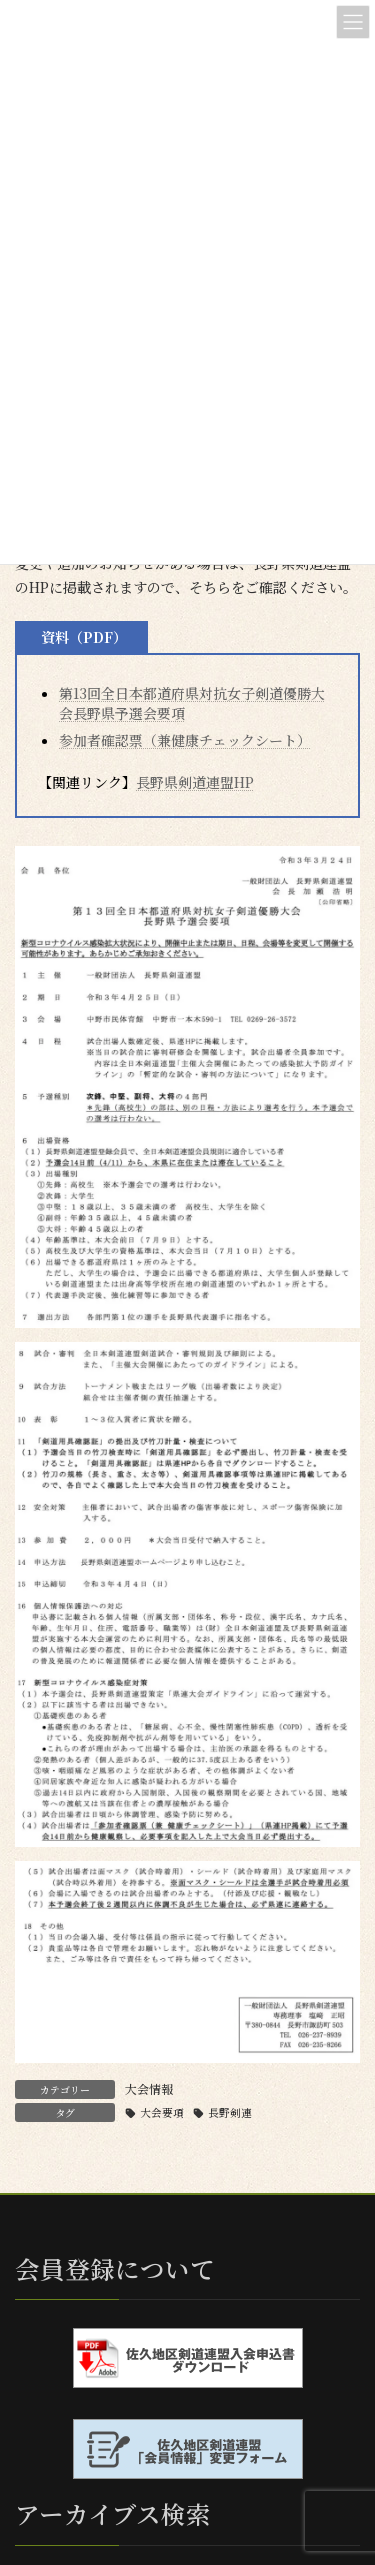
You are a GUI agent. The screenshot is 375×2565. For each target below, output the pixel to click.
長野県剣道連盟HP (195, 782)
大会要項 (162, 2112)
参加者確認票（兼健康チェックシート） (185, 740)
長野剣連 (230, 2112)
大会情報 (149, 2088)
